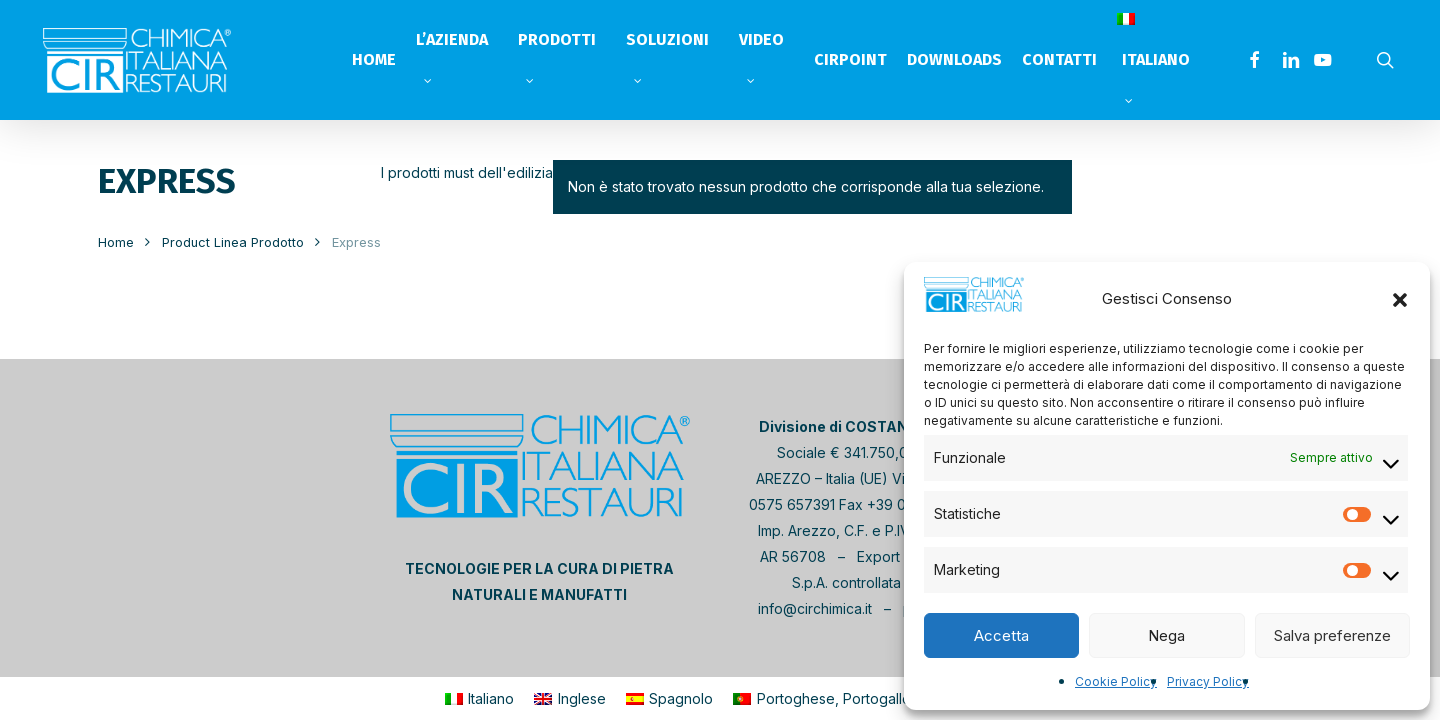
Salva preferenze (1332, 635)
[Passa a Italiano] (480, 699)
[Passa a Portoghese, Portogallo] (822, 699)
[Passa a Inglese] (570, 699)
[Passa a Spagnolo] (670, 699)
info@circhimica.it (815, 608)
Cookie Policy (1116, 681)
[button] (1400, 299)
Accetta (1001, 635)
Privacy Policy (1208, 681)
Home (116, 242)
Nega (1166, 635)
